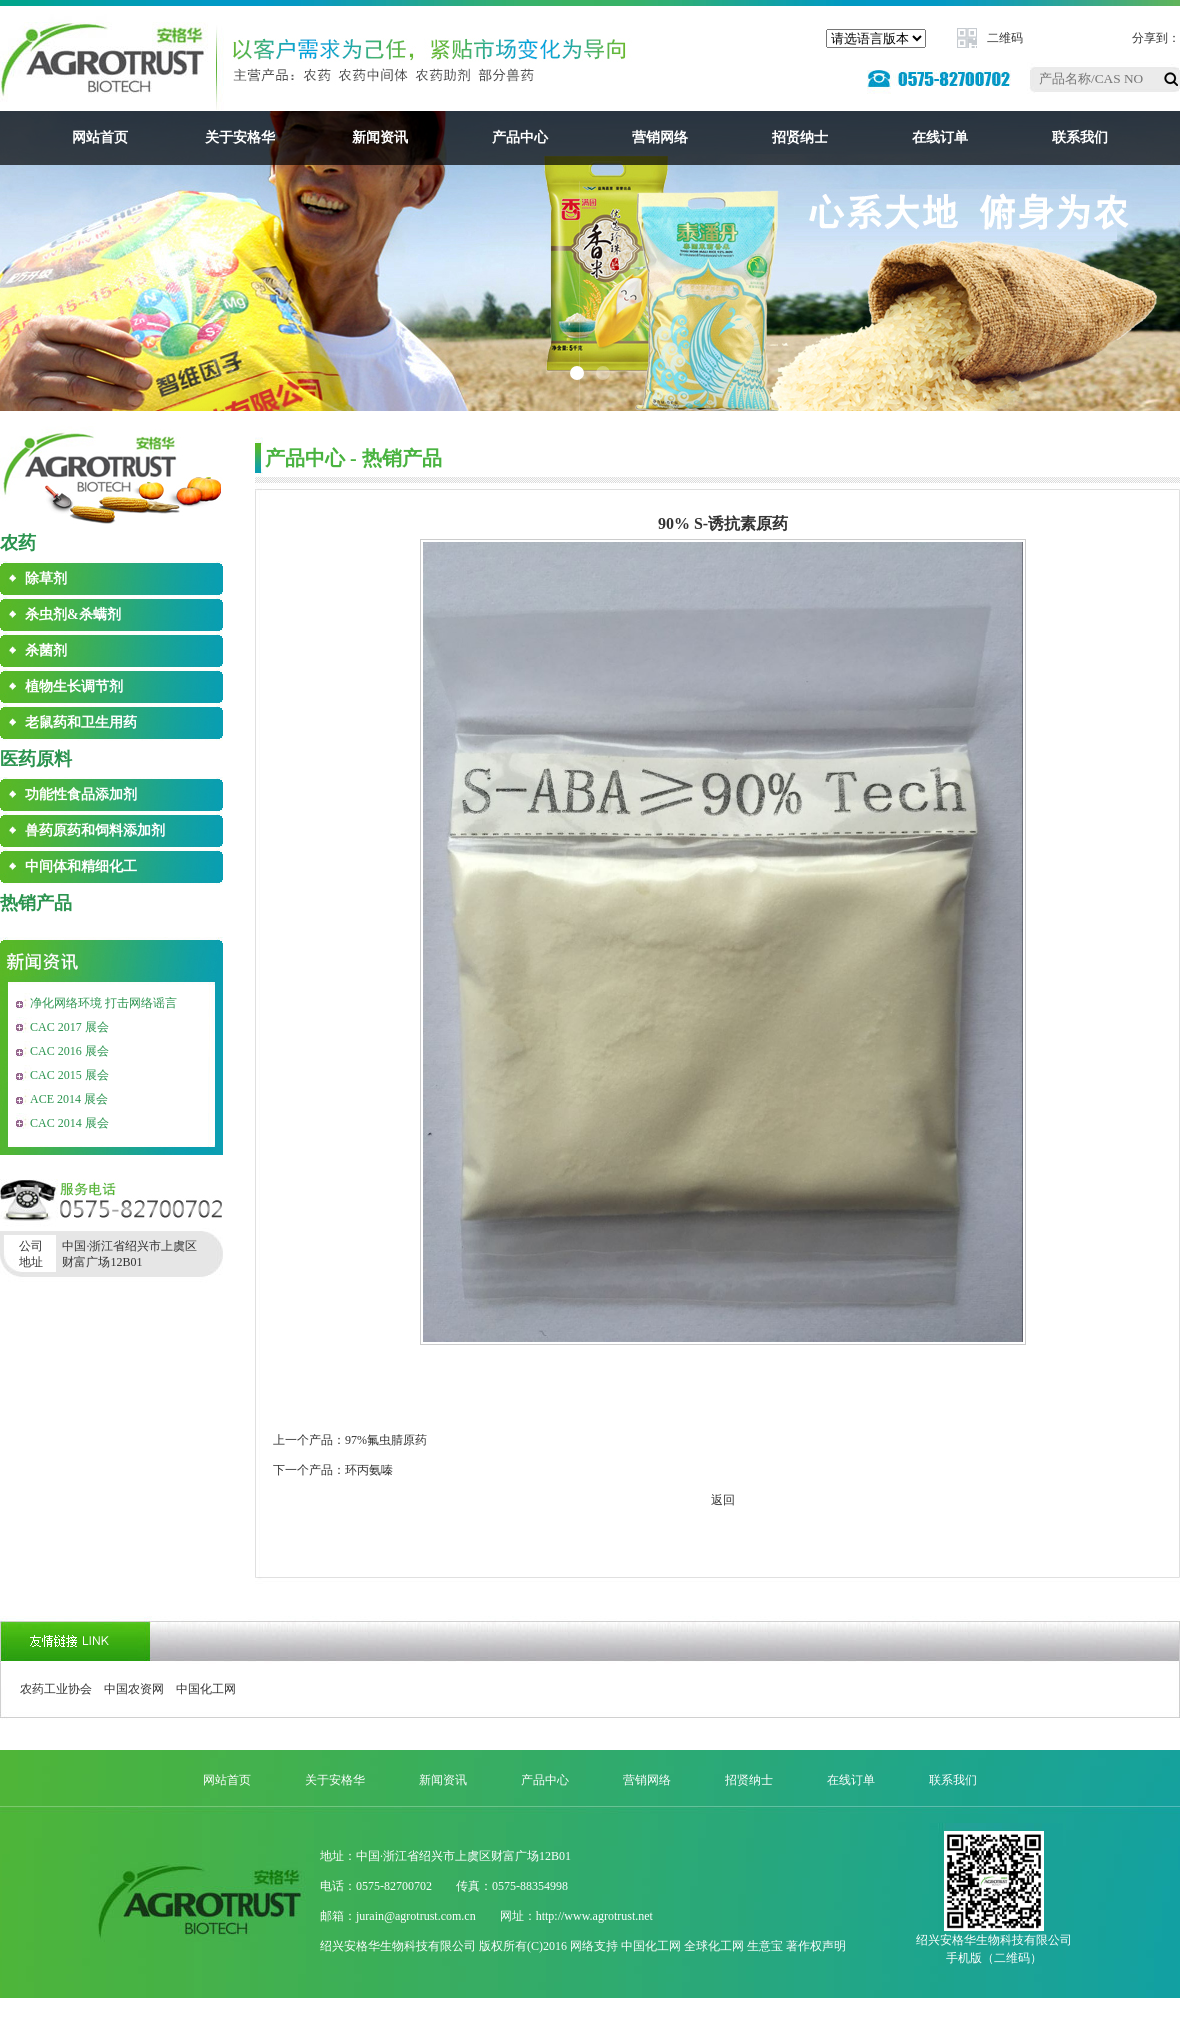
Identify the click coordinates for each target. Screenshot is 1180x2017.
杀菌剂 (46, 650)
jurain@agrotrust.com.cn (416, 1916)
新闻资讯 (380, 137)
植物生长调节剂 (74, 686)
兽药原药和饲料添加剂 (95, 830)
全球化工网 (714, 1946)
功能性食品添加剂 (81, 794)
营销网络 (660, 137)
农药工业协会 (56, 1689)
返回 (723, 1500)
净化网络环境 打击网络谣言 (103, 1003)
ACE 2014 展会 (69, 1099)
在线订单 (940, 137)
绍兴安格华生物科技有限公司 (398, 1946)
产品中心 (520, 137)
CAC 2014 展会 (69, 1123)
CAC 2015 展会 (69, 1075)
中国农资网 (134, 1689)
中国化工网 (206, 1689)
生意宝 (765, 1946)
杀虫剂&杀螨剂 (73, 614)
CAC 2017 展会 (69, 1027)
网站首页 (100, 137)
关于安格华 (240, 137)
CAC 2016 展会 (69, 1051)
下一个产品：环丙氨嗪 (333, 1470)
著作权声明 (816, 1946)
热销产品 (36, 903)
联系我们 (1080, 137)
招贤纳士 (800, 137)
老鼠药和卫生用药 (81, 722)
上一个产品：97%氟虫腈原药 (350, 1440)
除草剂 (46, 578)
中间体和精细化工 (81, 866)
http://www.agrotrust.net (594, 1916)
